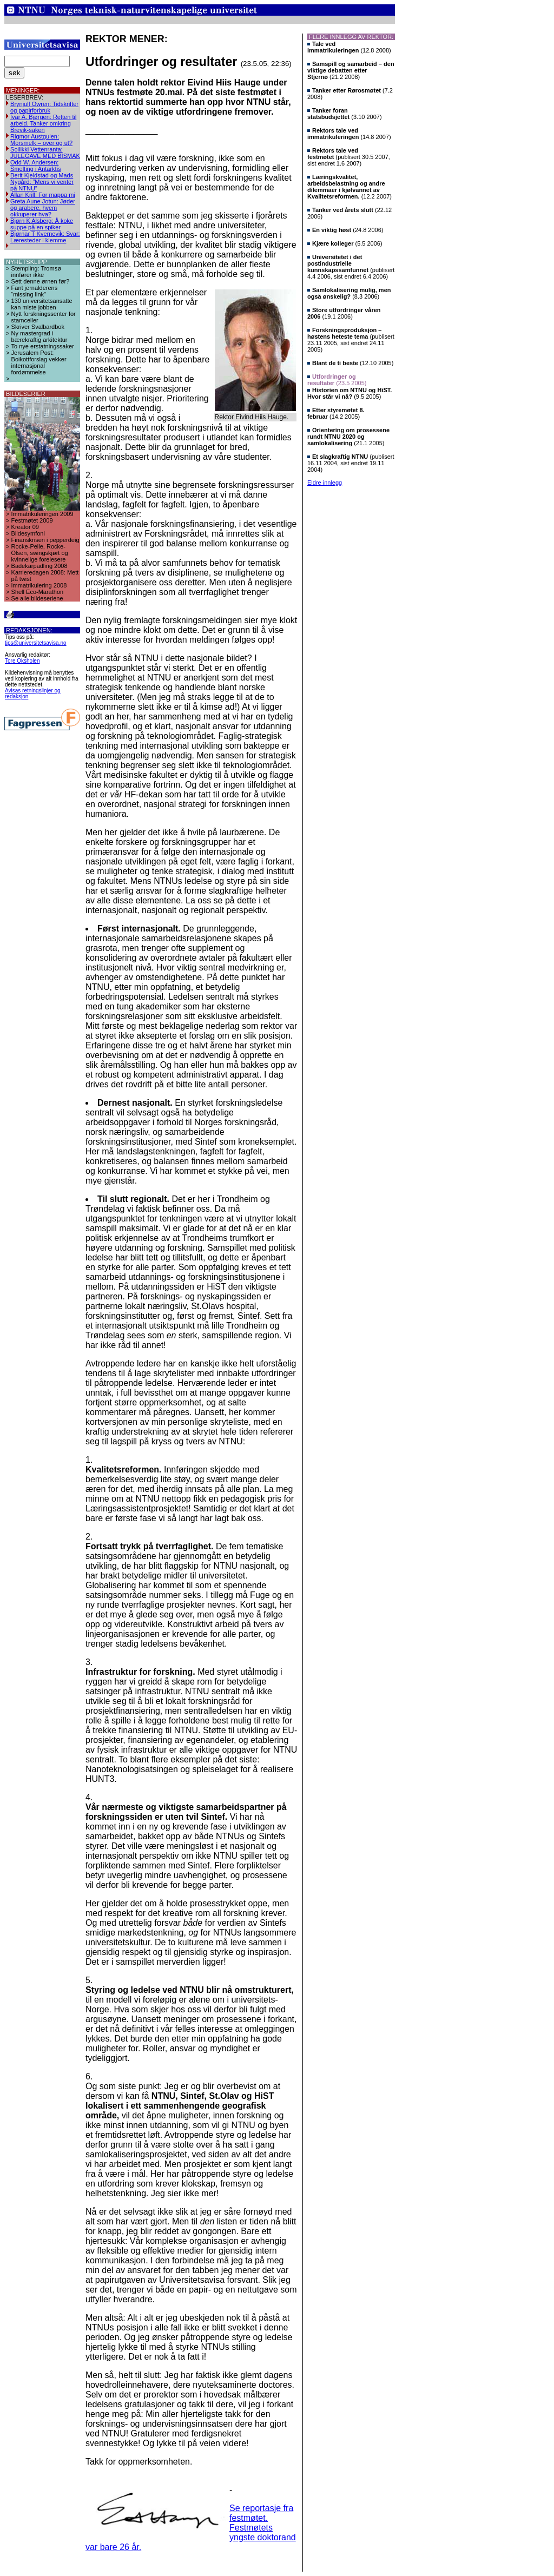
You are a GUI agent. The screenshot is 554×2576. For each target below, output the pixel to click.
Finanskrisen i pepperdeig (45, 540)
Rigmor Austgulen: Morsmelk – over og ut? (41, 139)
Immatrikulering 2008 (39, 585)
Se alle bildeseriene (37, 598)
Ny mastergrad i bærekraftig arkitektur (39, 336)
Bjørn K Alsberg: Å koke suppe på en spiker (41, 223)
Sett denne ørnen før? (40, 281)
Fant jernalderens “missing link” (34, 291)
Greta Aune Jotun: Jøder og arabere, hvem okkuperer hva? (42, 207)
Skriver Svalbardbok (37, 326)
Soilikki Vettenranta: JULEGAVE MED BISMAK (45, 152)
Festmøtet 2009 (32, 520)
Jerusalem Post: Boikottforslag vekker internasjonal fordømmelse (39, 362)
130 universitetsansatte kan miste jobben (41, 304)
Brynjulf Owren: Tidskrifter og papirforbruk (44, 107)
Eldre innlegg (324, 482)
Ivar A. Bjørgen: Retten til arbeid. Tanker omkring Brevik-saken (43, 123)
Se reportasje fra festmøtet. (261, 2513)
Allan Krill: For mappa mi (42, 194)
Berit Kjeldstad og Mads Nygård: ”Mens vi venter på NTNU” (42, 181)
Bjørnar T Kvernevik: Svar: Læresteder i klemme (45, 236)
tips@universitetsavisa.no (36, 643)
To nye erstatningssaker (42, 346)
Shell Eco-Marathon (37, 592)
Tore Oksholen (22, 661)
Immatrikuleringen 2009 (42, 514)
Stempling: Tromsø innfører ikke (36, 271)
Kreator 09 (25, 527)
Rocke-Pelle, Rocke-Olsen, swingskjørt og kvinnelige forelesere (39, 553)
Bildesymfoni (28, 533)
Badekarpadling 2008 (39, 566)
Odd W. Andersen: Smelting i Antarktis (35, 165)
